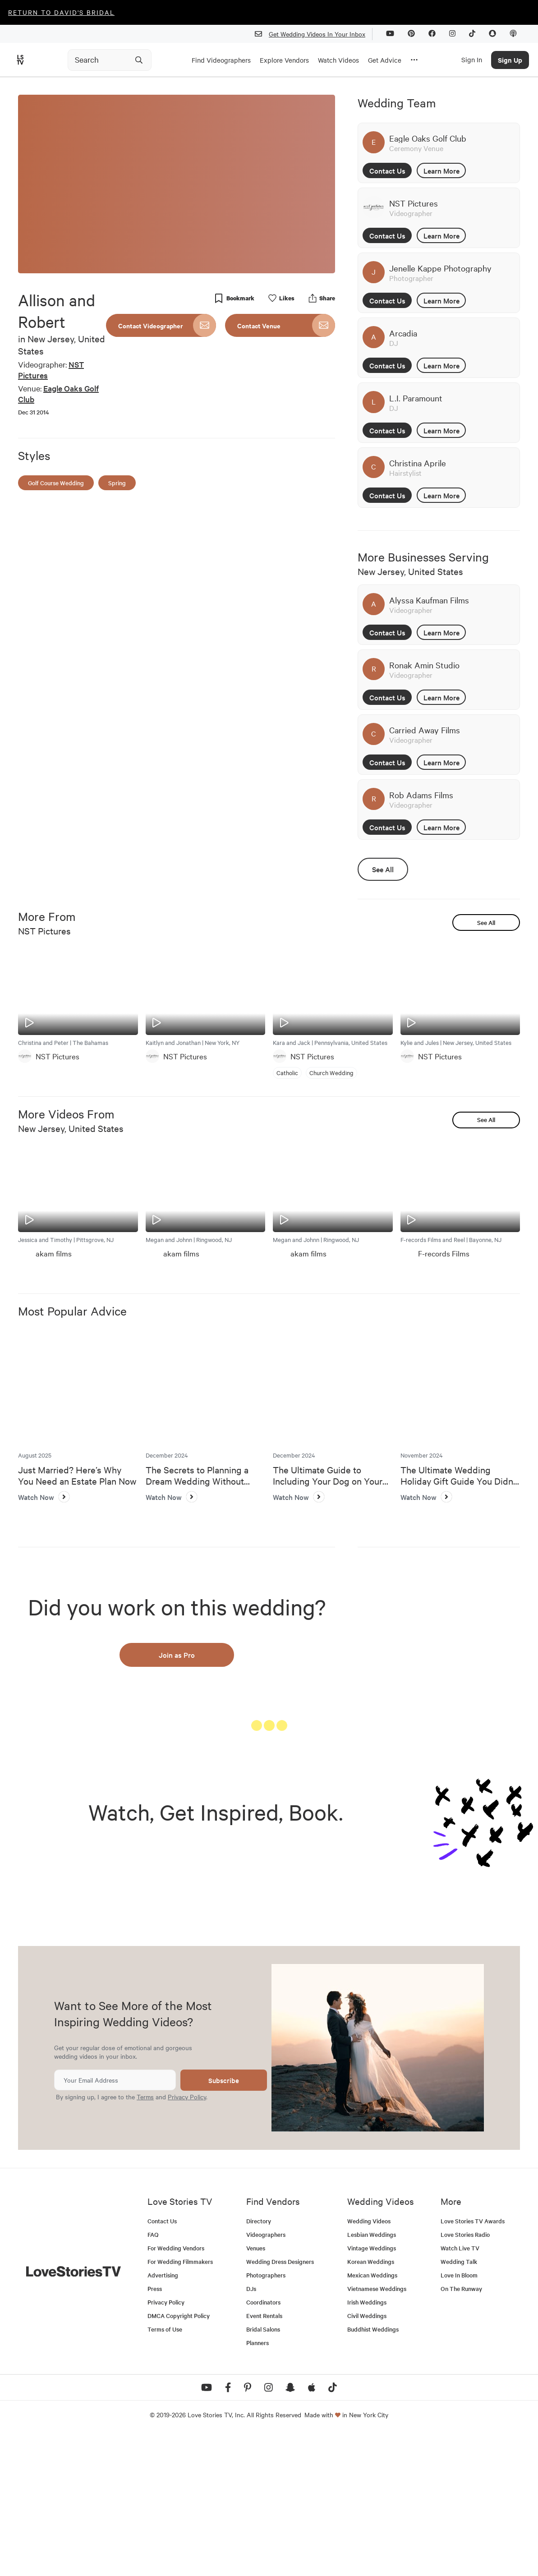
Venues (255, 2389)
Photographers (265, 2416)
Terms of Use (164, 2470)
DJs (251, 2429)
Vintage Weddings (371, 2389)
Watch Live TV (460, 2389)
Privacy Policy (187, 2237)
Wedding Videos (369, 2362)
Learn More (441, 170)
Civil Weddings (366, 2456)
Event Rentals (264, 2456)
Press (154, 2429)
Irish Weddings (366, 2443)
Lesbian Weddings (371, 2375)
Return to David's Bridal (61, 12)
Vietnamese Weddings (376, 2429)
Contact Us (387, 170)
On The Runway (461, 2429)
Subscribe (223, 2221)
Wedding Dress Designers (280, 2402)
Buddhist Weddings (373, 2470)
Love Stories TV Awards (473, 2362)
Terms (145, 2237)
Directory (258, 2362)
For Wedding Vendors (175, 2389)
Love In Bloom (459, 2416)
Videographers (265, 2375)
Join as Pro (177, 1655)
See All (383, 869)
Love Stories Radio (465, 2375)
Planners (257, 2483)
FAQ (153, 2375)
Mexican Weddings (372, 2416)
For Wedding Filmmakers (180, 2402)
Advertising (162, 2416)
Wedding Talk (459, 2402)
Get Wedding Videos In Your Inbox (313, 34)
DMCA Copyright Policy (178, 2456)
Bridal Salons (263, 2470)
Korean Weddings (370, 2402)
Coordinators (263, 2443)
